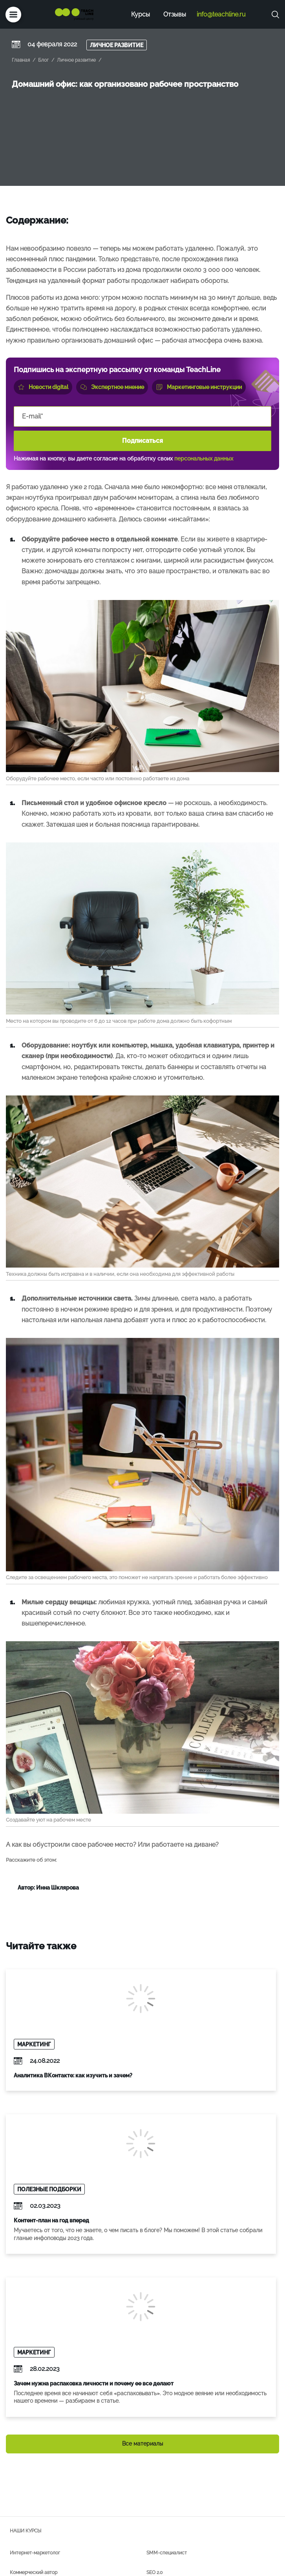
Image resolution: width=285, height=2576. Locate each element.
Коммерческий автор (33, 2442)
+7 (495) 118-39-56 (80, 2544)
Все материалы (142, 2313)
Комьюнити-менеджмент (174, 2462)
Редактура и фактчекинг (173, 2481)
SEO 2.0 (154, 2442)
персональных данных (203, 458)
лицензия (59, 2556)
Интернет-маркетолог (35, 2423)
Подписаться (142, 440)
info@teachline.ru (221, 14)
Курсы (140, 14)
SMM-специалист (166, 2423)
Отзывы (174, 14)
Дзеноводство (26, 2481)
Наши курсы (25, 2401)
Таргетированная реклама (39, 2462)
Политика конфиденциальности (44, 2568)
